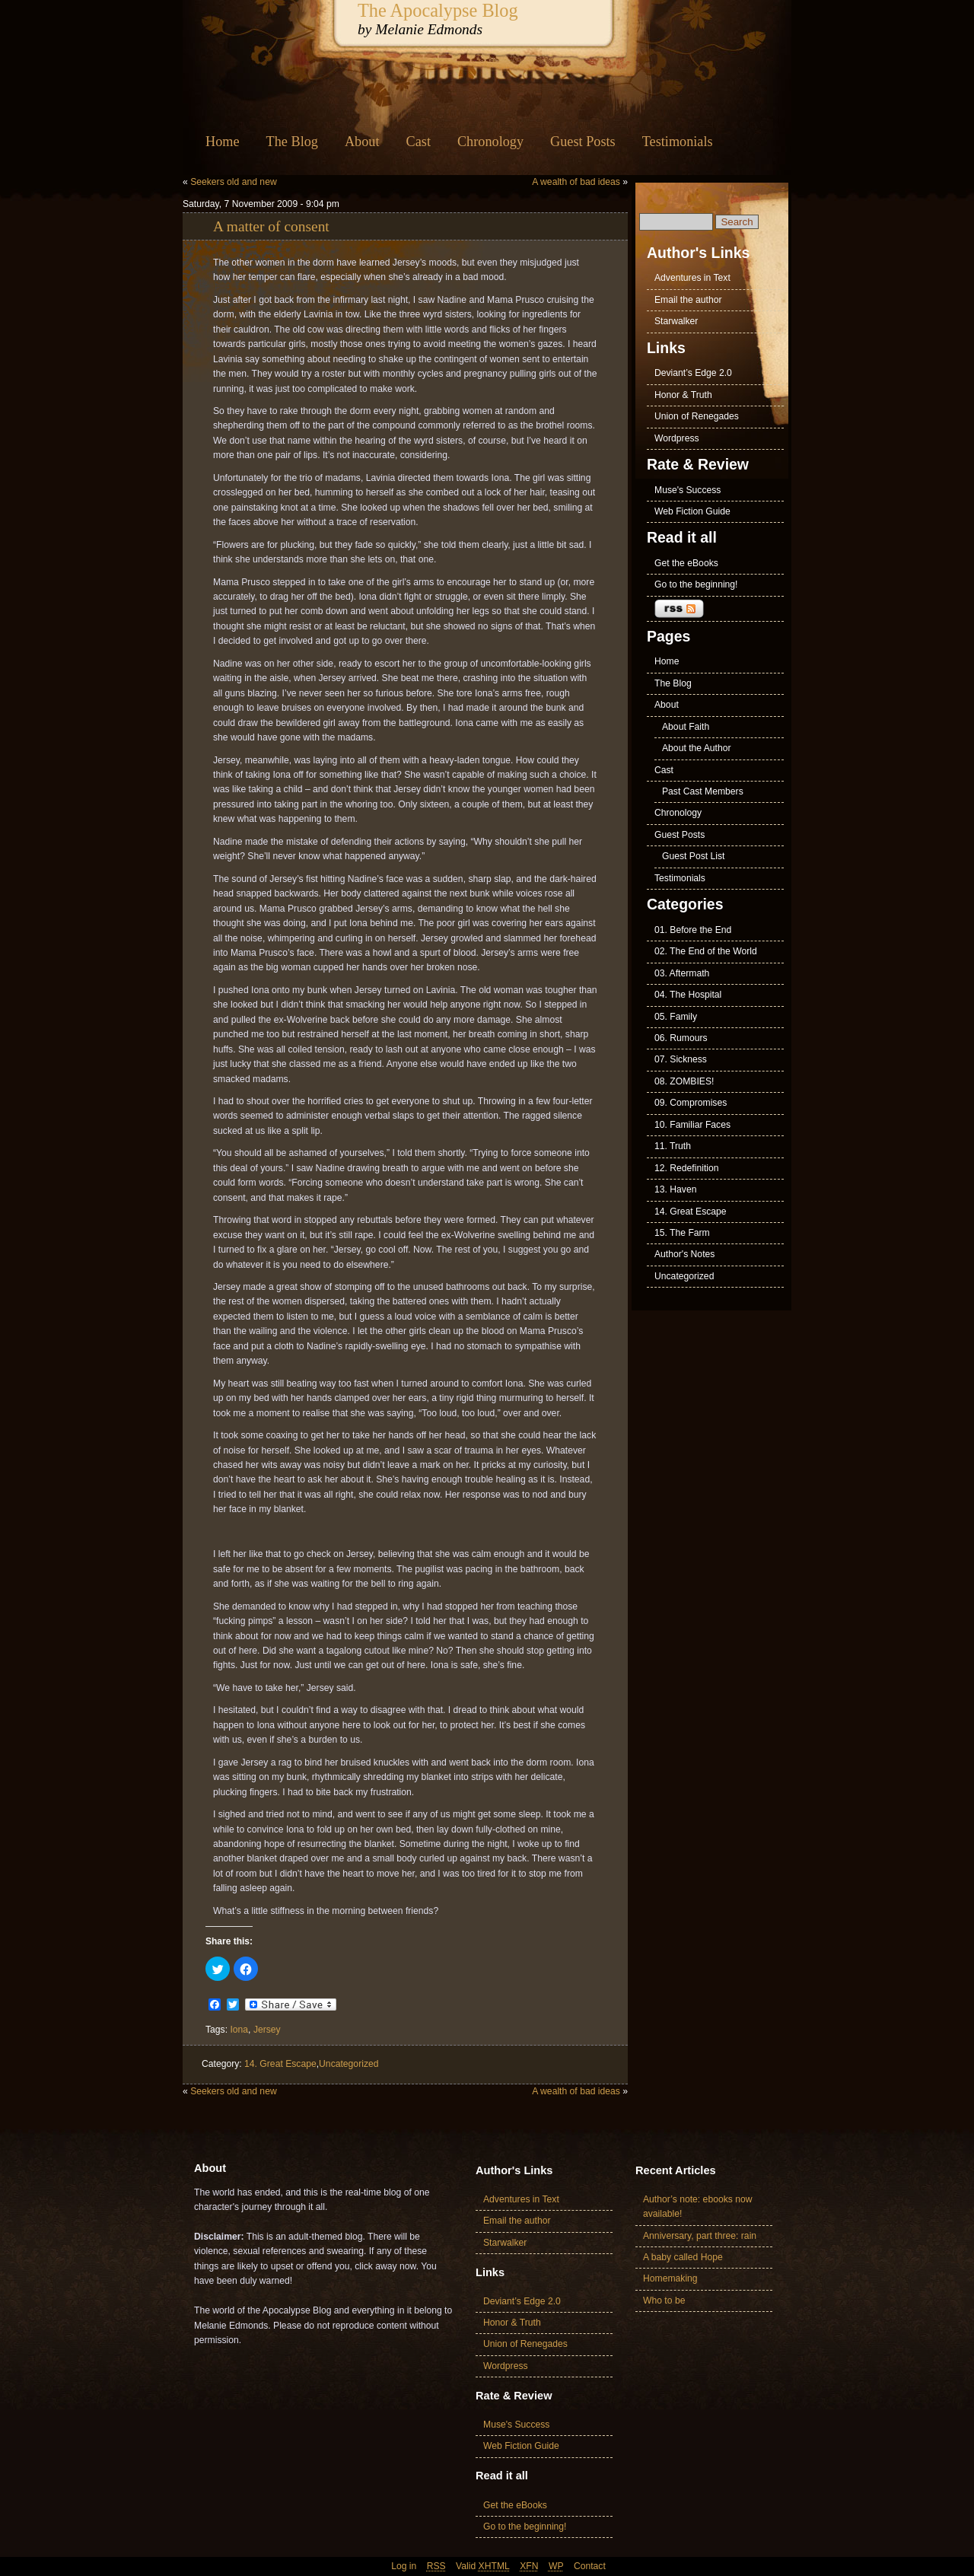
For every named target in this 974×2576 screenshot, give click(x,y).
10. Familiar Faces (692, 1124)
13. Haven (675, 1189)
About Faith (685, 726)
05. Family (675, 1016)
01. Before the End (692, 930)
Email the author (688, 300)
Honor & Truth (683, 395)
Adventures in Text (692, 277)
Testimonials (677, 141)
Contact (590, 2566)
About (362, 141)
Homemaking (670, 2278)
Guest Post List (693, 856)
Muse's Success (687, 490)
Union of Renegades (696, 416)
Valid (483, 2566)
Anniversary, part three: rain (699, 2236)
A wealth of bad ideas (576, 182)
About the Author (696, 748)
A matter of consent (271, 226)
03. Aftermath (681, 973)
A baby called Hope (683, 2257)
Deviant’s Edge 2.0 (693, 373)
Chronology (490, 141)
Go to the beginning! (696, 584)
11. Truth (672, 1146)
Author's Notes (684, 1254)
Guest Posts (583, 141)
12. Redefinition (686, 1168)
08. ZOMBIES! (684, 1081)
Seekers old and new (233, 182)
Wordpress (676, 438)
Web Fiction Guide (692, 511)
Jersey (267, 2029)
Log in (403, 2566)
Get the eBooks (686, 563)
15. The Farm (682, 1233)
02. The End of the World (705, 951)
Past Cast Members (702, 791)
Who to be (664, 2300)
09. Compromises (690, 1102)
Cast (418, 141)
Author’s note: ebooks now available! (698, 2206)
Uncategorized (348, 2064)
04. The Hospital (687, 994)
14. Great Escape (280, 2064)
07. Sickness (680, 1059)
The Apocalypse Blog (438, 10)
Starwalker (676, 321)
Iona (239, 2029)
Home (222, 141)
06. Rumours (681, 1038)
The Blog (292, 141)
